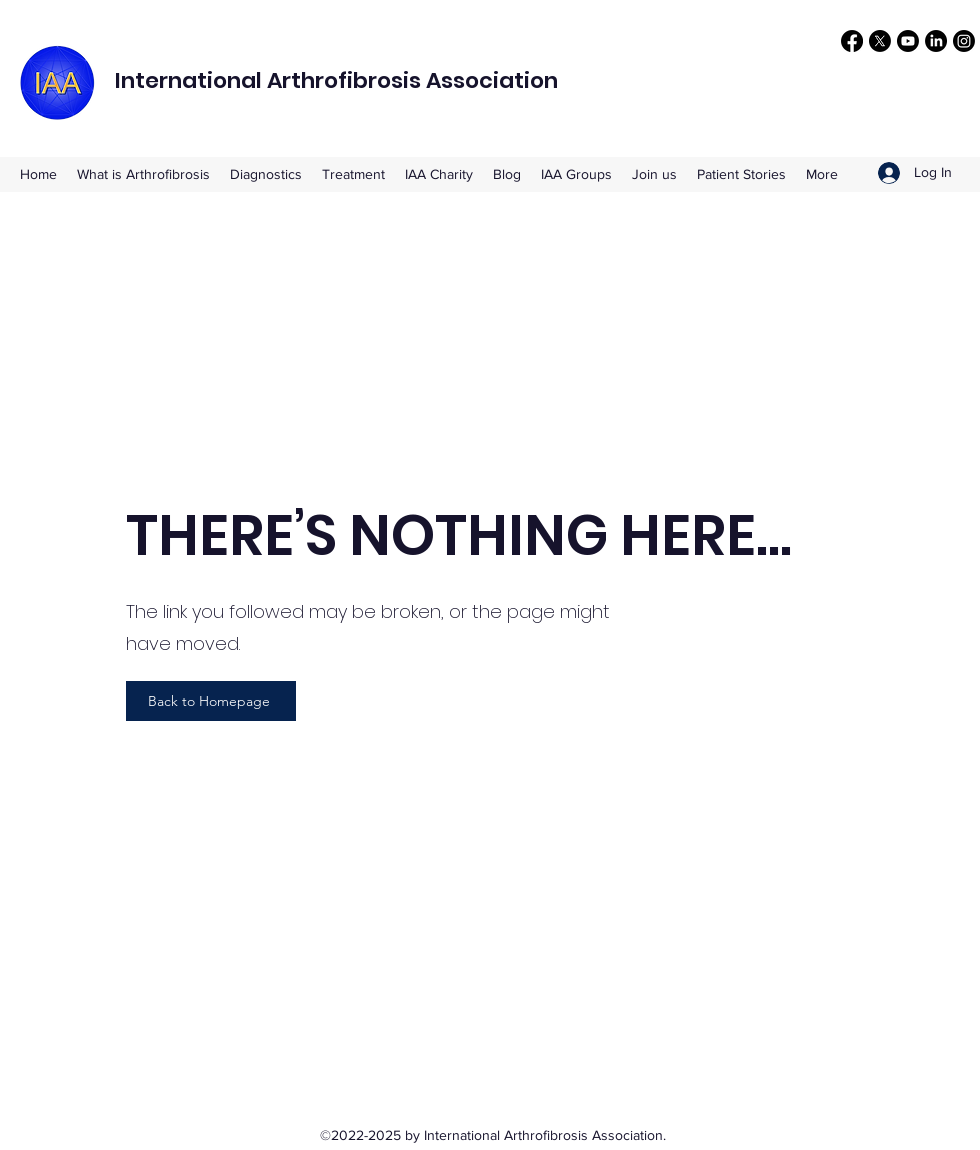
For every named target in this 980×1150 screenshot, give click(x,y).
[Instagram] (964, 41)
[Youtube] (908, 41)
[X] (880, 41)
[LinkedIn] (936, 41)
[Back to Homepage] (211, 701)
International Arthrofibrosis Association (336, 80)
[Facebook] (852, 41)
